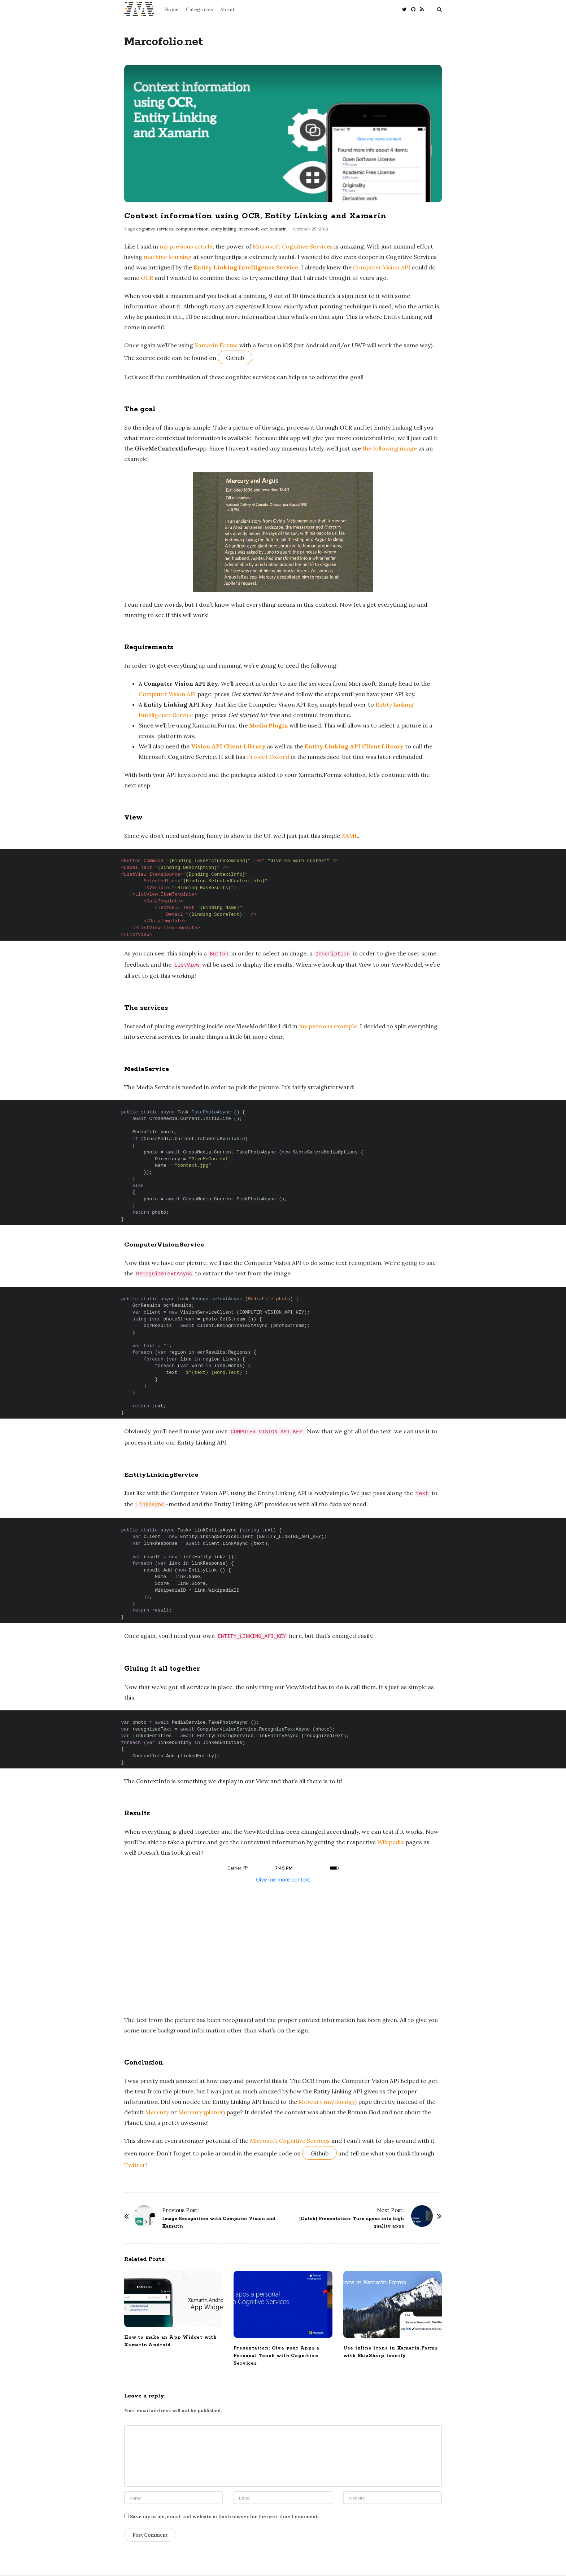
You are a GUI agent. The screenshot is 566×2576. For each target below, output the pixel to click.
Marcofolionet (163, 42)
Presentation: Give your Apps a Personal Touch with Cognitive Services (276, 2356)
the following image (389, 448)
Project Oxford (268, 756)
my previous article (186, 246)
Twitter (134, 2164)
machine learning (168, 256)
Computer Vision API (381, 267)
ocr (264, 229)
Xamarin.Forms (216, 345)
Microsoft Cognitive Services (293, 246)
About (227, 9)
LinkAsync (150, 1505)
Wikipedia (390, 1842)
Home (171, 9)
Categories (199, 9)
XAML (349, 835)
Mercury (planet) (201, 2112)
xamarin (278, 229)
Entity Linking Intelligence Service (245, 267)
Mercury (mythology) (328, 2101)
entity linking (223, 229)
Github (235, 357)
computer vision (192, 229)
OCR (147, 277)
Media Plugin (268, 725)
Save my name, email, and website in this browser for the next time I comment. (224, 2517)
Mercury (157, 2112)
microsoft (249, 229)
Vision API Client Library (228, 746)
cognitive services (154, 229)
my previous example (328, 1026)
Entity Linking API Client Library (354, 746)
